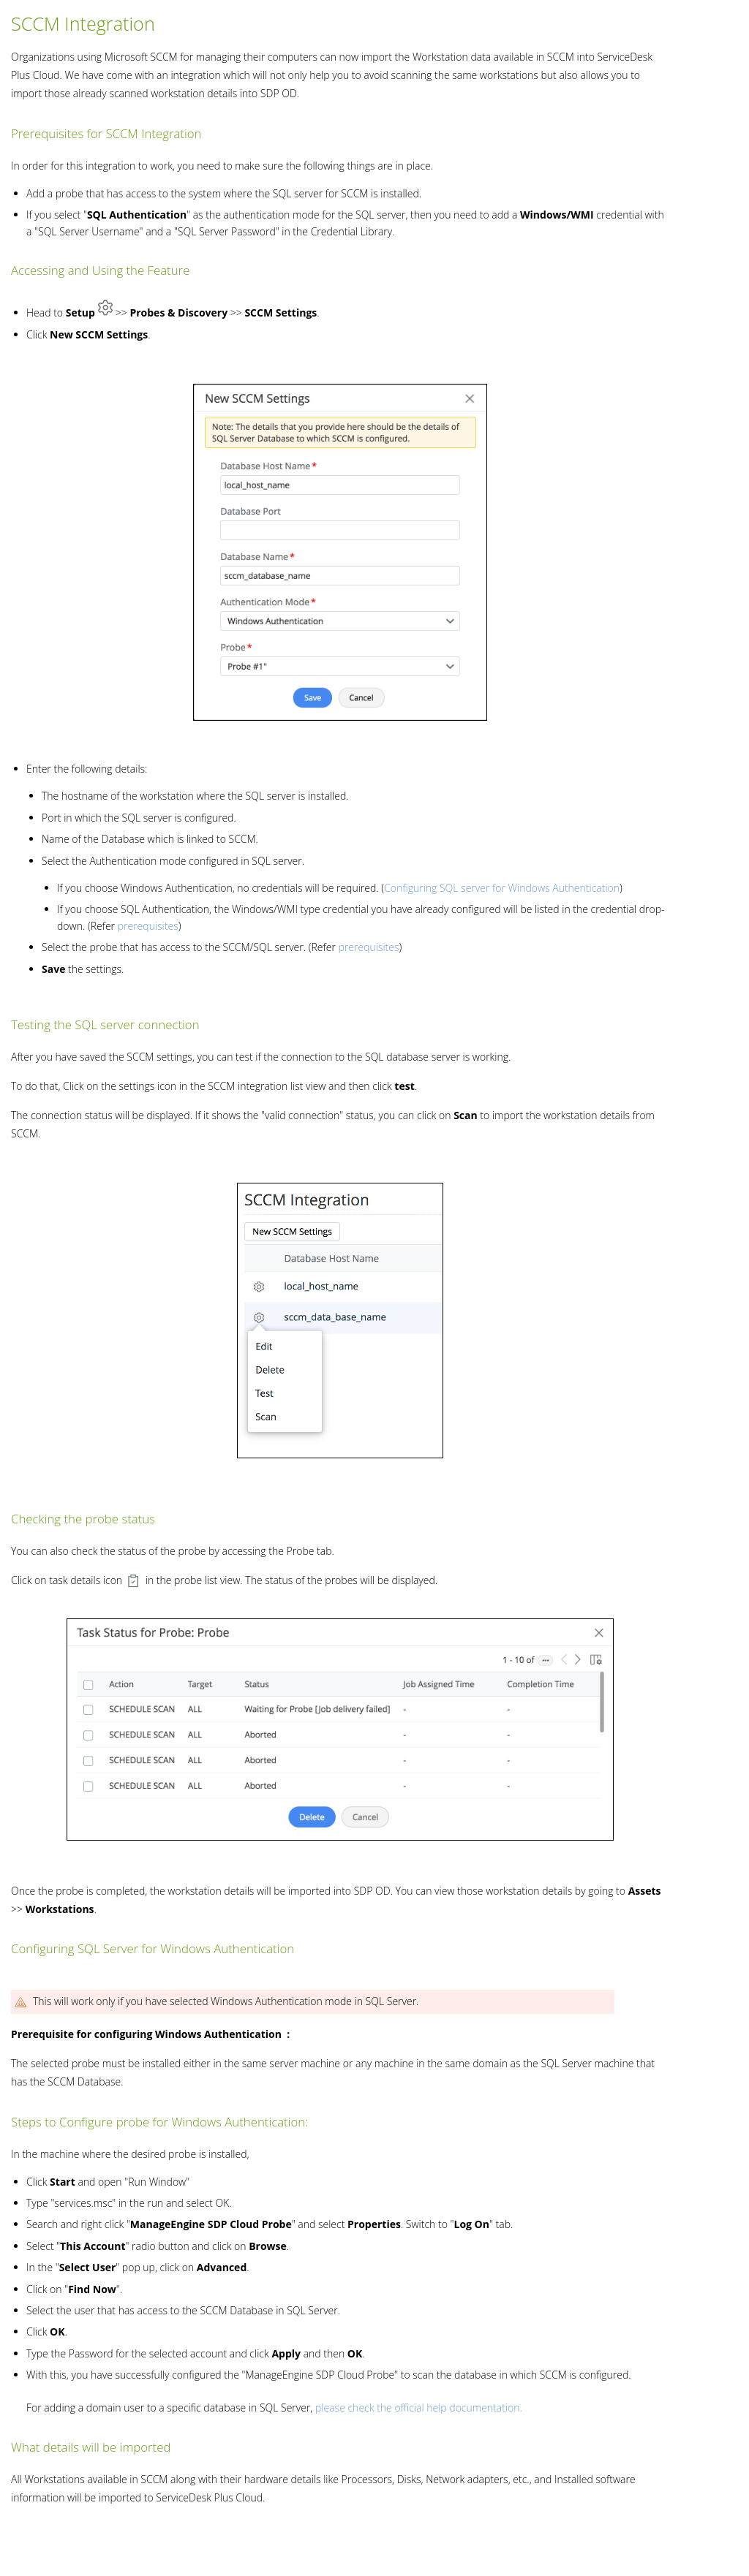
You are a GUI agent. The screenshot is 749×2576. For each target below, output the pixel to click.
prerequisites (148, 926)
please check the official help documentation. (418, 2407)
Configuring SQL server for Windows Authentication (502, 888)
